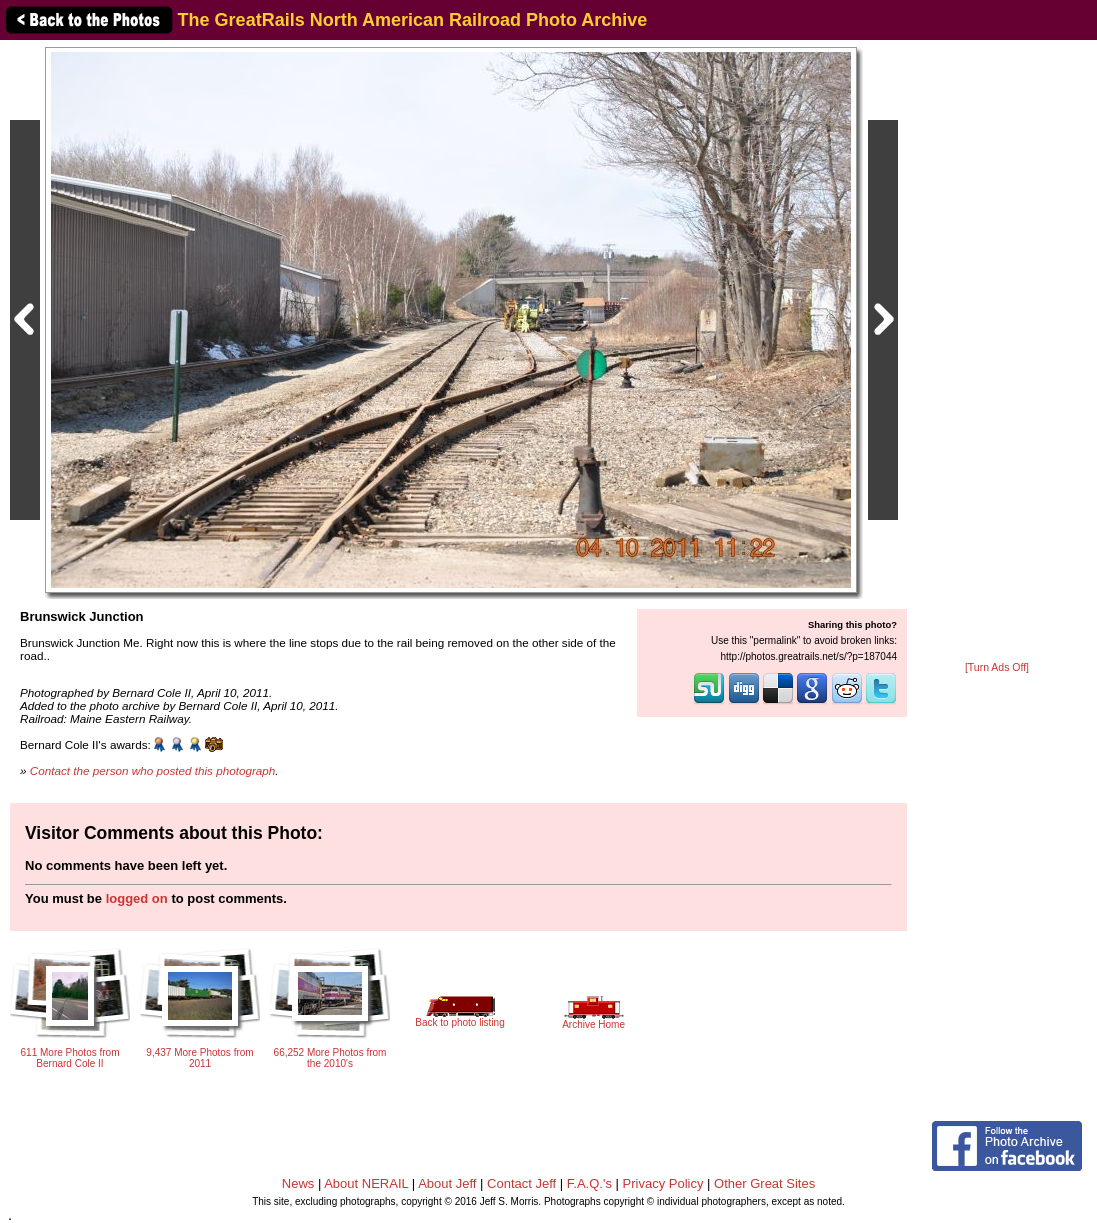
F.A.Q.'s (589, 1183)
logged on (137, 898)
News (298, 1183)
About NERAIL (366, 1183)
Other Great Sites (764, 1183)
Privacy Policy (663, 1183)
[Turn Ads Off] (997, 667)
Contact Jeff (521, 1183)
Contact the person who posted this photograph (153, 770)
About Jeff (447, 1183)
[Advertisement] (997, 352)
